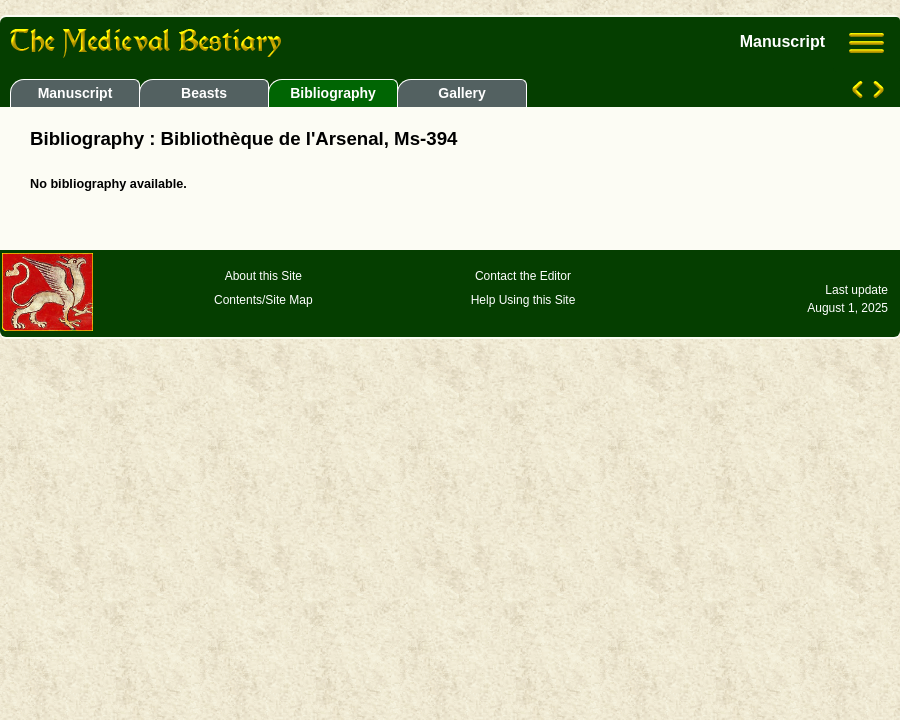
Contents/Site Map (263, 300)
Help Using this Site (523, 300)
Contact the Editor (523, 276)
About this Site (263, 276)
